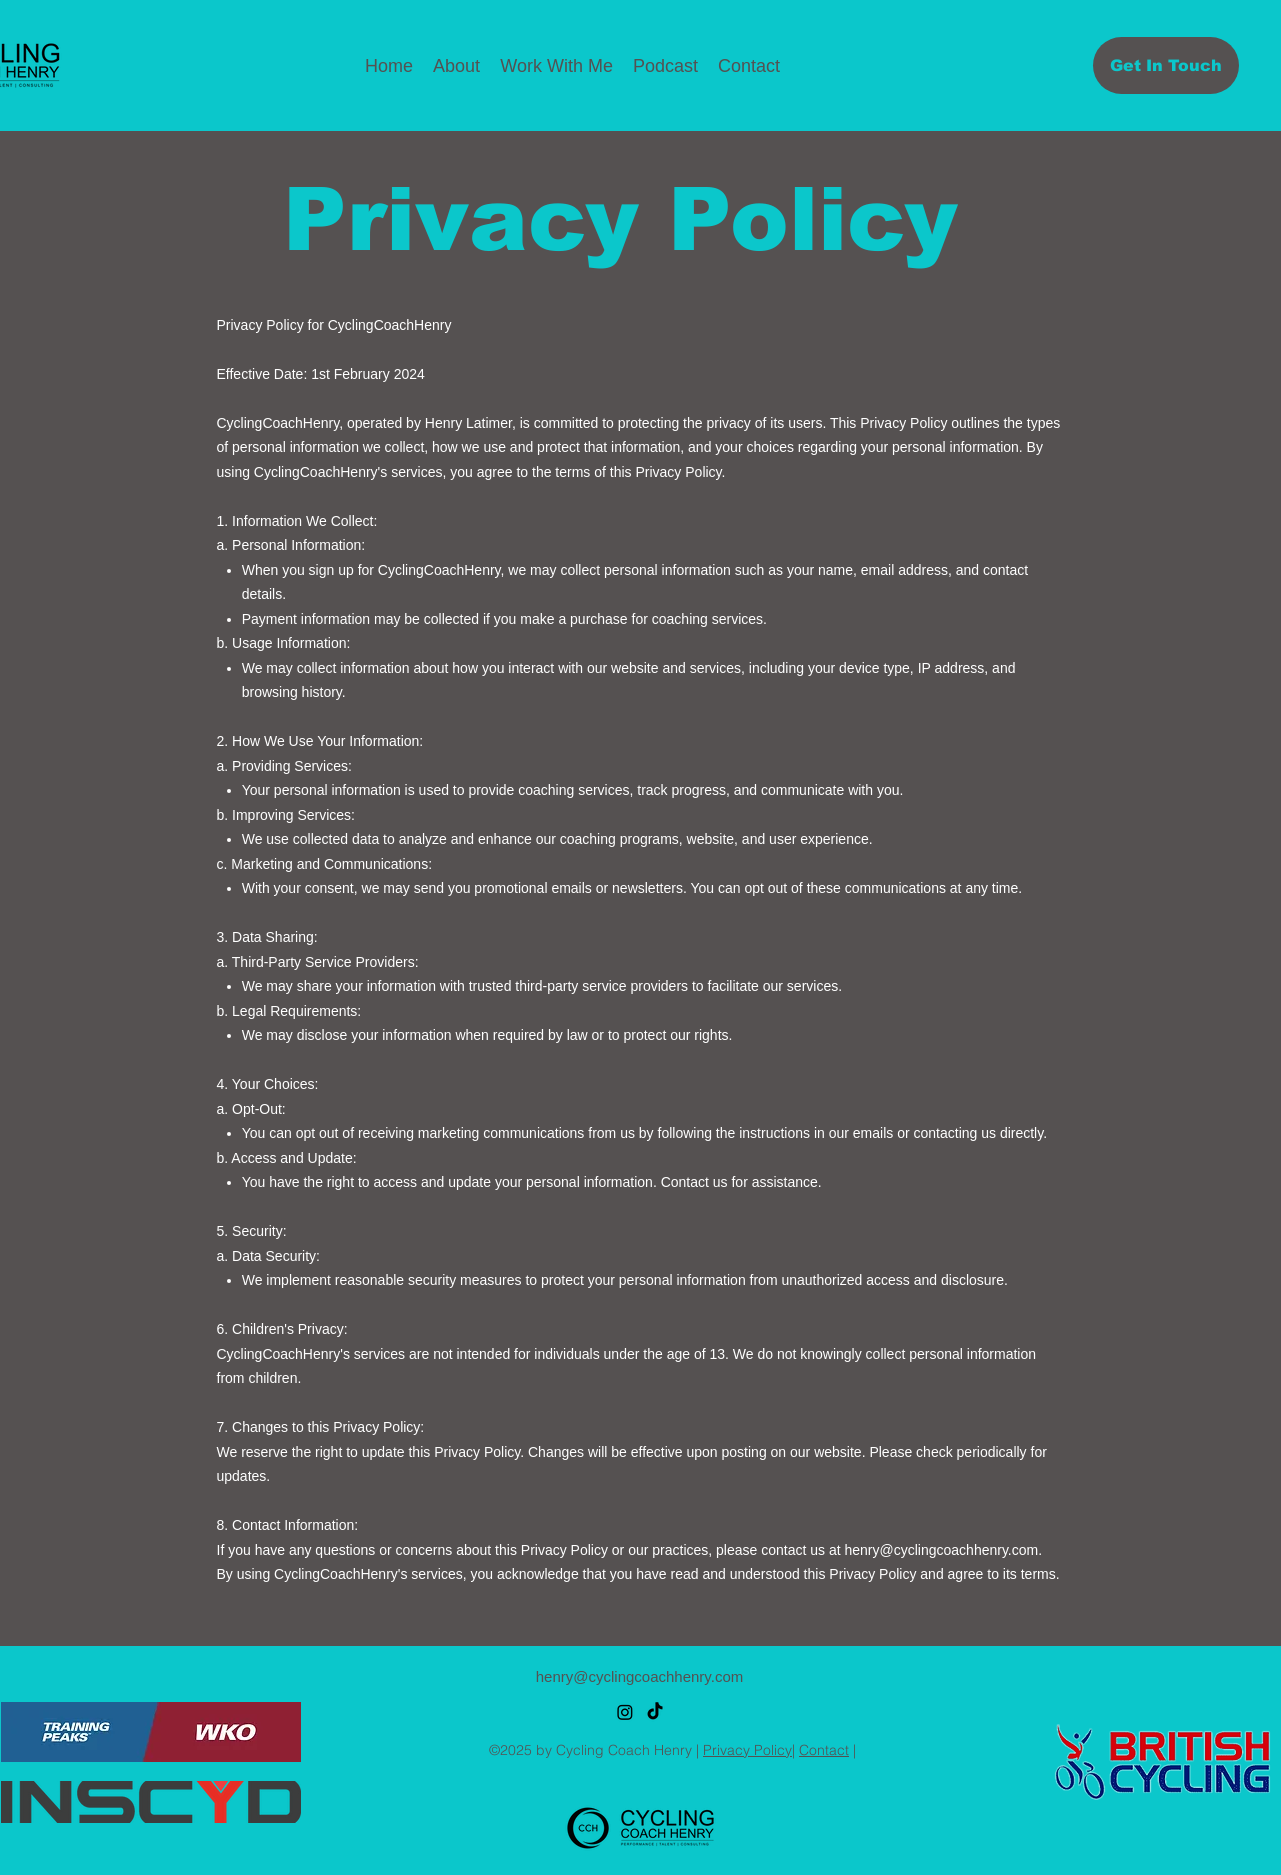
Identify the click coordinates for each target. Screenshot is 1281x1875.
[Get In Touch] (1166, 65)
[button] (556, 66)
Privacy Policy (747, 1750)
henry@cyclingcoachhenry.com (942, 1550)
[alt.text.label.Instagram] (625, 1712)
